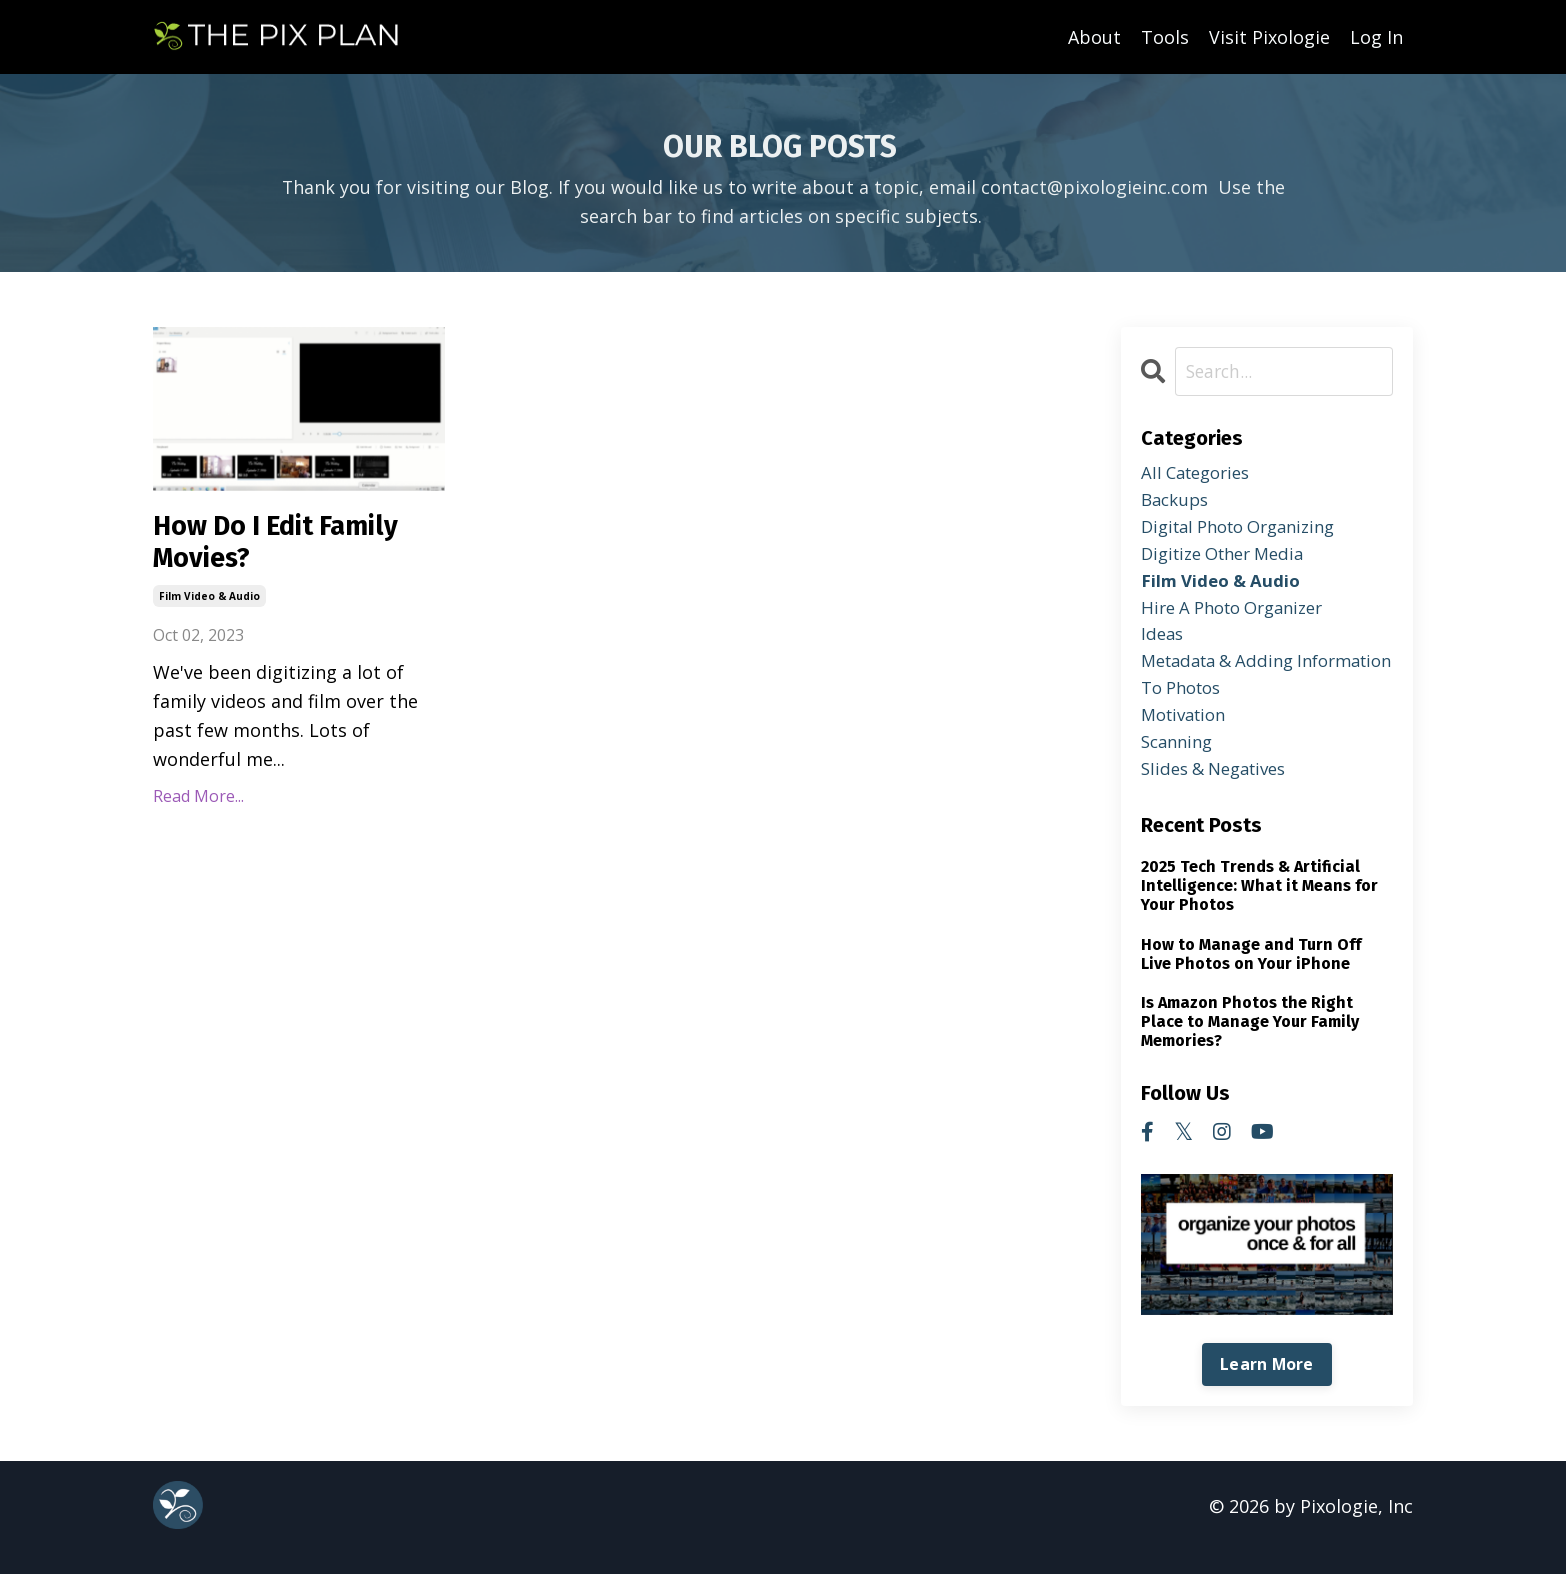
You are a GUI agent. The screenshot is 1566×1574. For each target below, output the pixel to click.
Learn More (1267, 1387)
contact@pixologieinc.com (1094, 186)
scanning (1180, 762)
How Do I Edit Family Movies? (291, 546)
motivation (1188, 733)
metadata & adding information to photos (1240, 689)
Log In (1376, 36)
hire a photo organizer (1241, 618)
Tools (1165, 36)
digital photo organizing (1248, 531)
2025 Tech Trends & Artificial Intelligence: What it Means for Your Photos (1259, 907)
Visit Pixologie (1269, 36)
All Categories (1200, 474)
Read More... (198, 803)
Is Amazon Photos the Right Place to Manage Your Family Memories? (1250, 1043)
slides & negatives (1220, 791)
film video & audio (209, 603)
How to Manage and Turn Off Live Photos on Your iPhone (1251, 976)
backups (1177, 503)
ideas (1163, 647)
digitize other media (1230, 560)
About (1094, 36)
